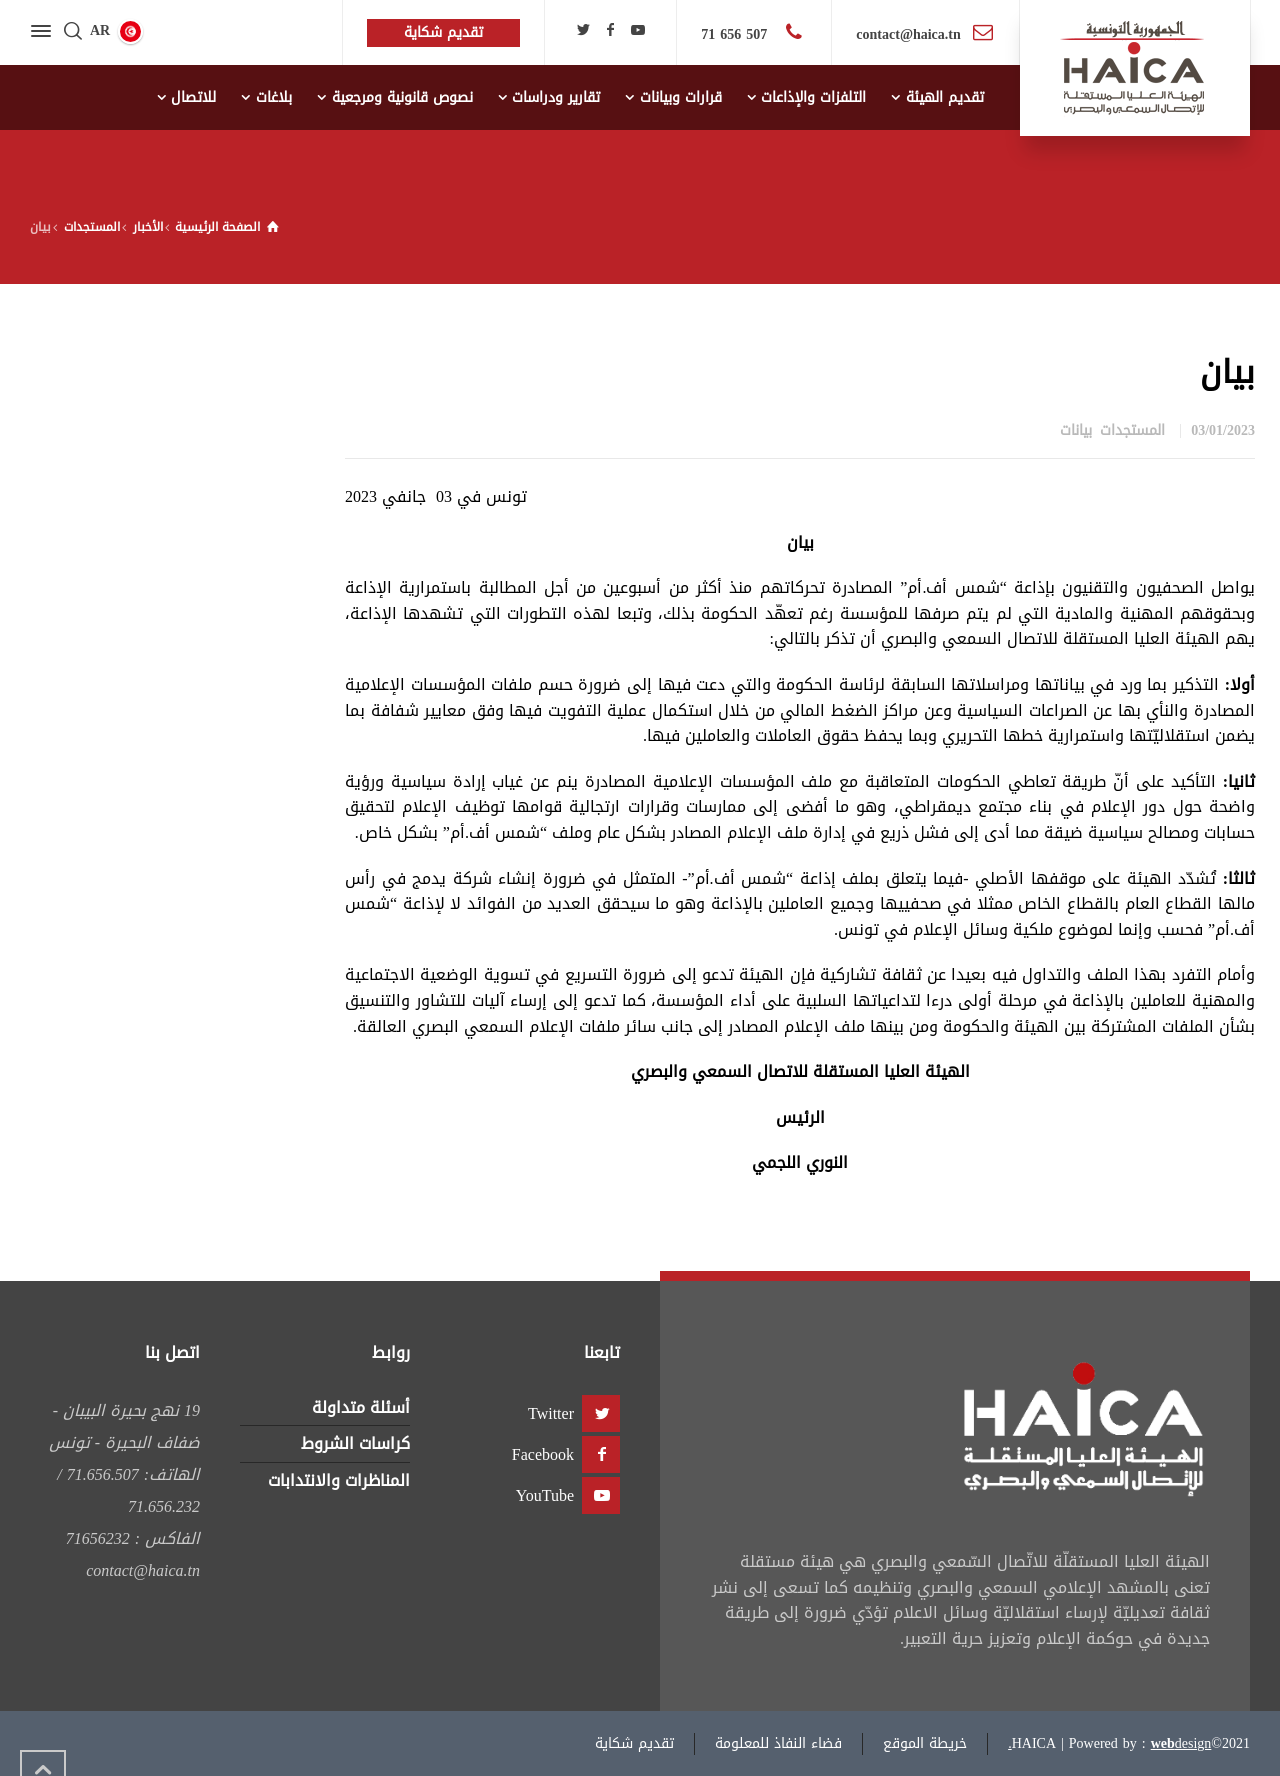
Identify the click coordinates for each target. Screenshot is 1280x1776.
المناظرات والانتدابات (339, 1480)
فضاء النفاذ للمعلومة (778, 1743)
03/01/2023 (1223, 430)
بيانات (1076, 430)
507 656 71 (736, 34)
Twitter (551, 1413)
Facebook (543, 1454)
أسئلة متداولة (361, 1407)
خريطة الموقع (925, 1743)
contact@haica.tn (908, 34)
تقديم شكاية (634, 1743)
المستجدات (1132, 430)
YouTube (545, 1495)
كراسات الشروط (355, 1443)
